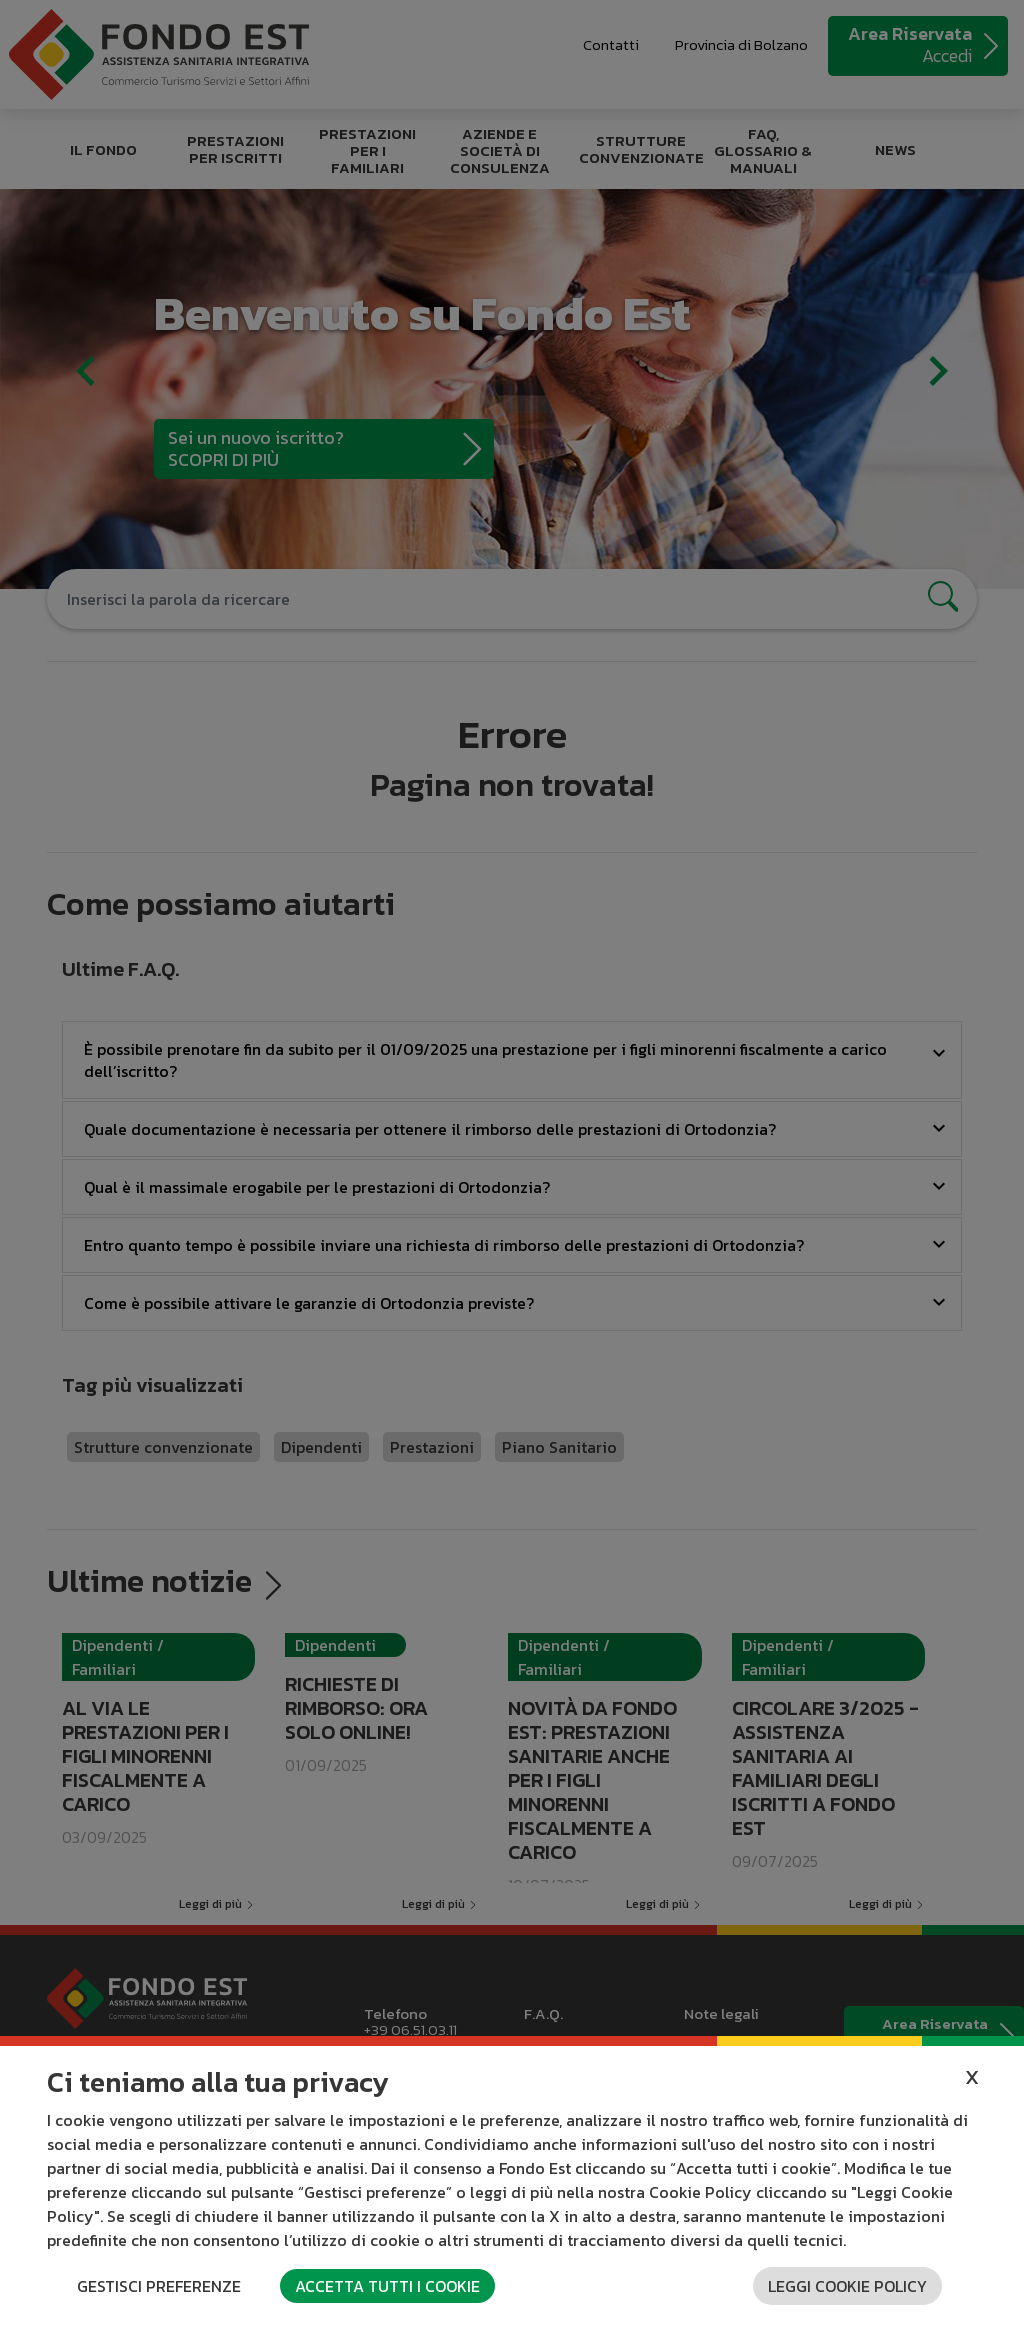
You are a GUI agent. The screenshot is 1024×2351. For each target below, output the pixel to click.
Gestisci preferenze (159, 2286)
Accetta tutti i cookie (387, 2286)
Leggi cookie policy (847, 2286)
